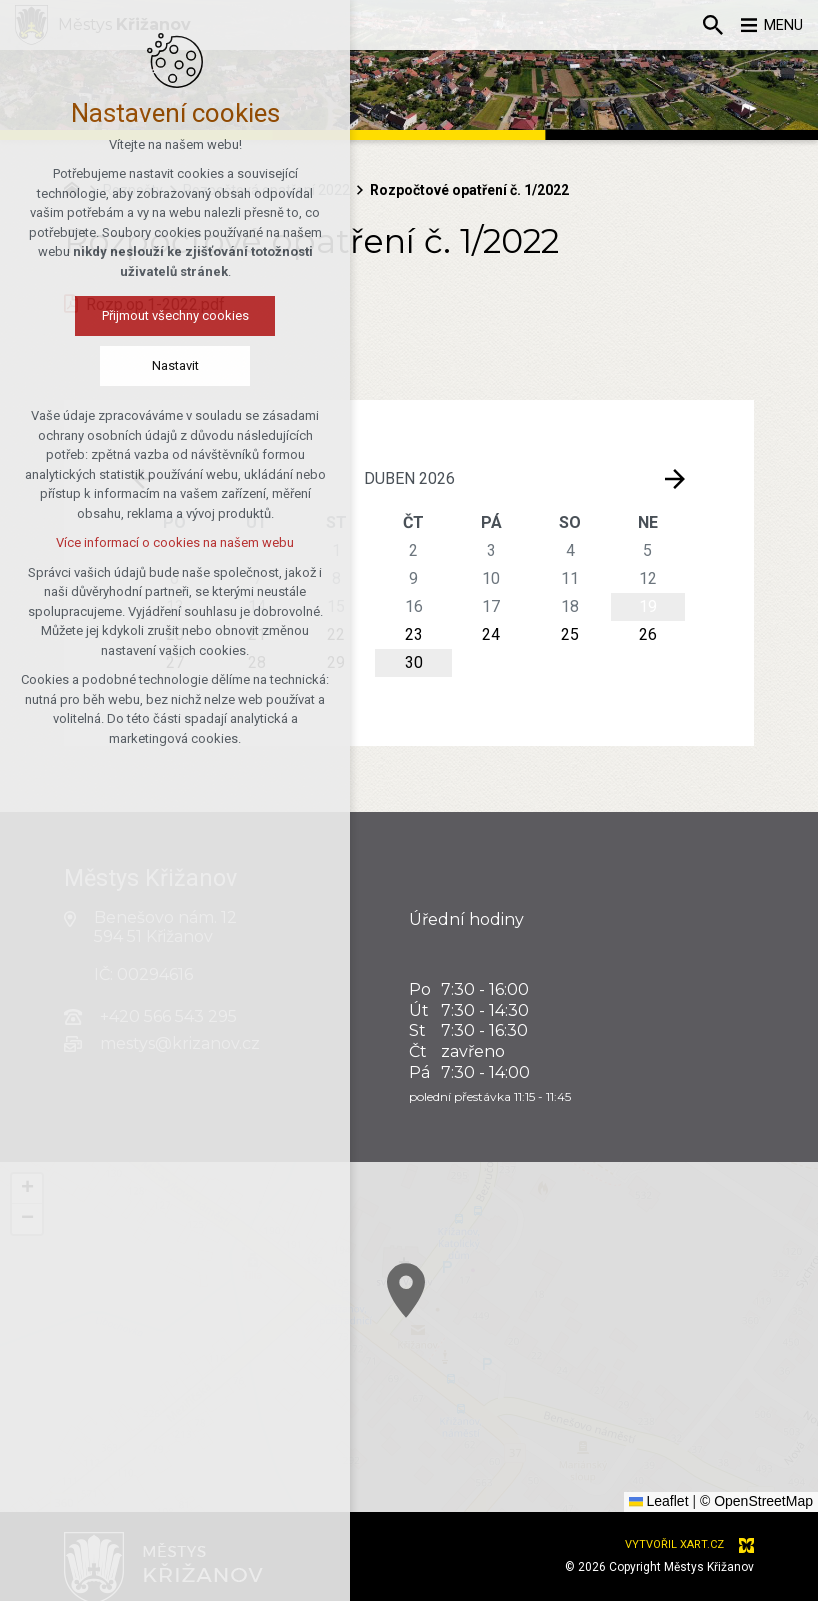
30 (414, 662)
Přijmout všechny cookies (127, 317)
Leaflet (659, 1501)
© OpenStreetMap (756, 1501)
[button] (587, 1401)
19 (648, 606)
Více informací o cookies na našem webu (128, 544)
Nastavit (127, 367)
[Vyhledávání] (703, 25)
